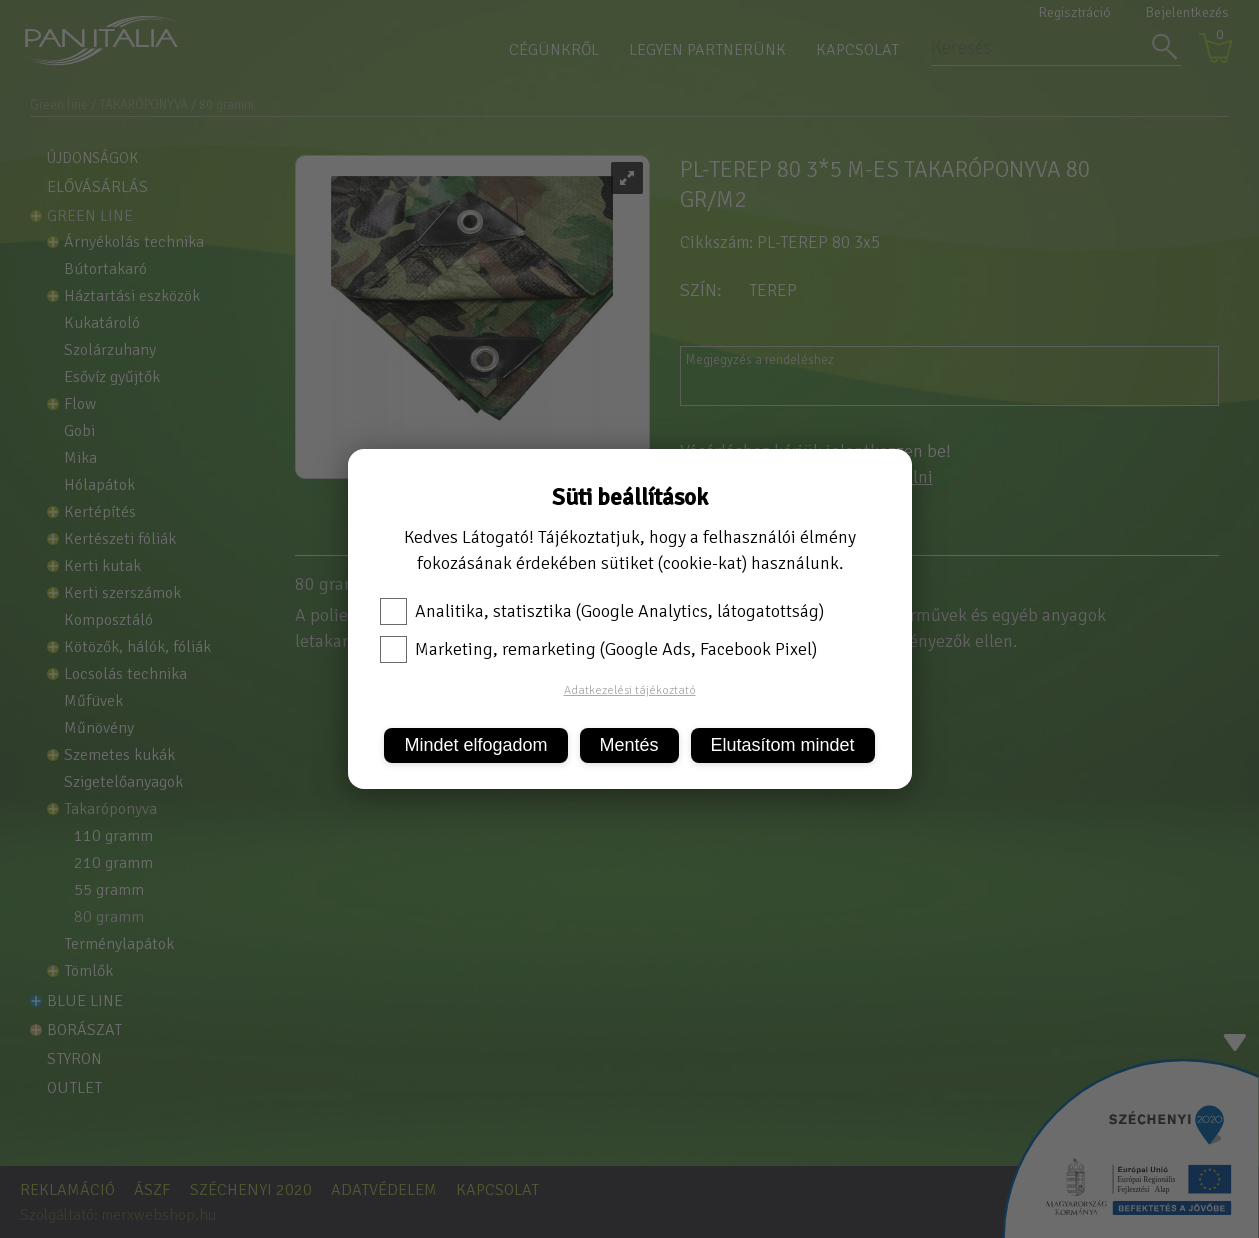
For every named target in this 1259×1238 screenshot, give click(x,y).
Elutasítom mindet (783, 745)
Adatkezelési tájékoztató (630, 690)
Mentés (629, 745)
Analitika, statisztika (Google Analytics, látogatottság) (602, 611)
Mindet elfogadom (475, 745)
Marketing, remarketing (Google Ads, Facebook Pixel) (598, 649)
